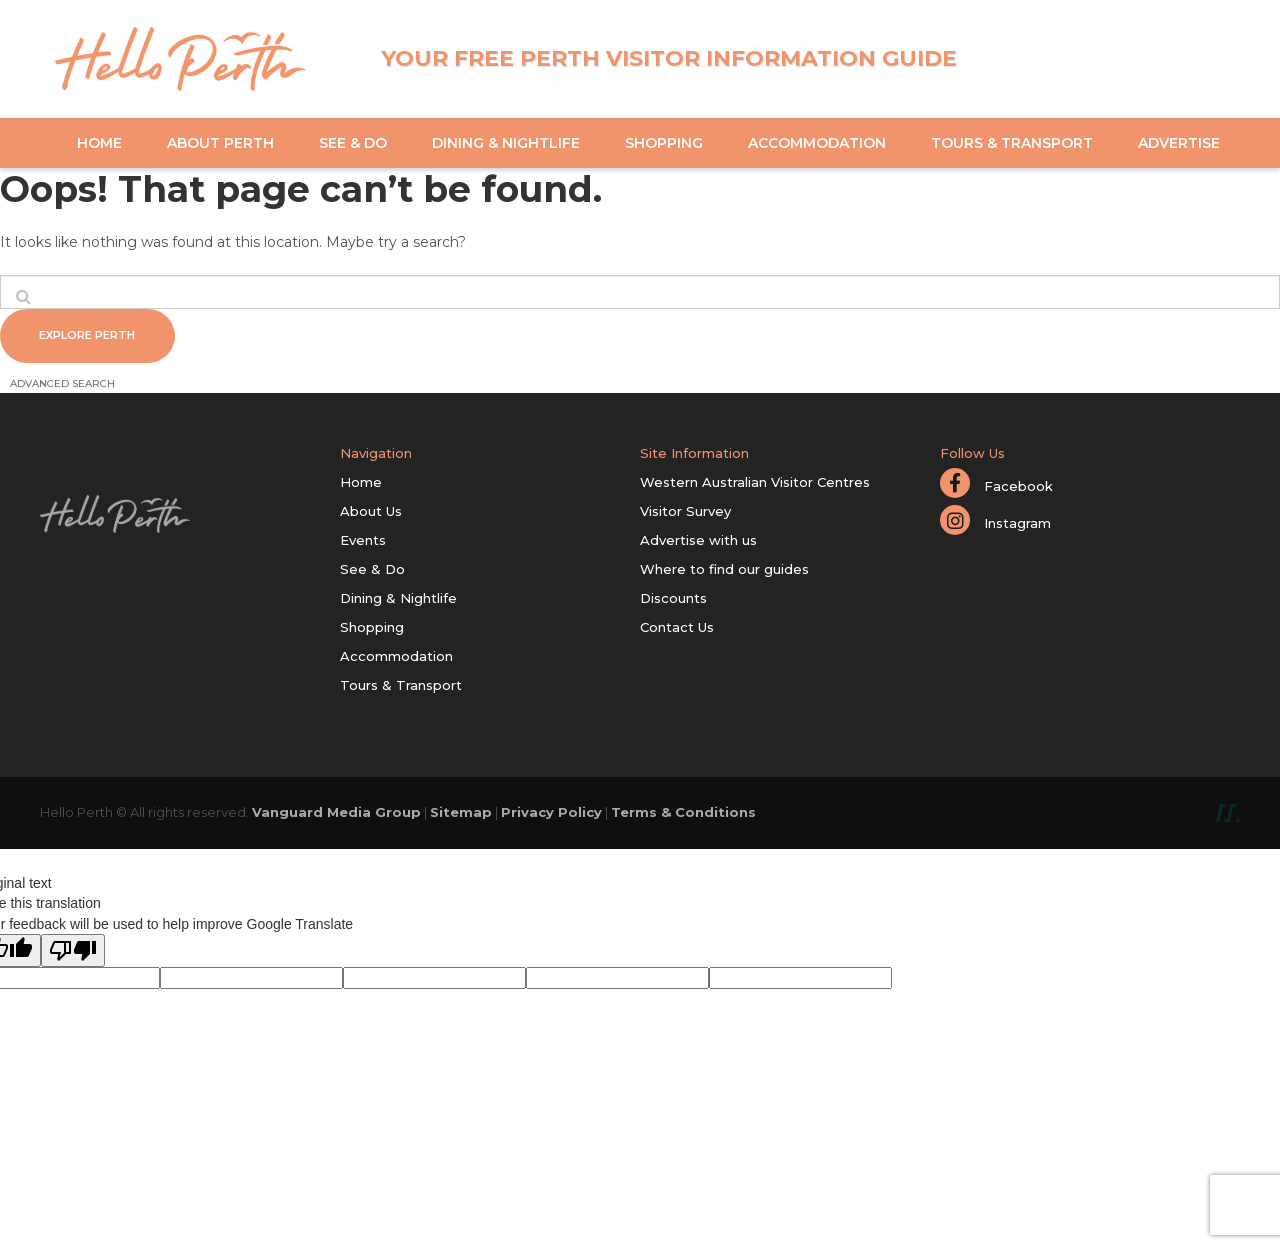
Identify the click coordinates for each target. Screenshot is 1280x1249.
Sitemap (461, 815)
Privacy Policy (551, 815)
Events (363, 543)
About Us (371, 514)
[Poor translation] (73, 954)
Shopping (664, 143)
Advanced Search (62, 386)
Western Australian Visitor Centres (755, 485)
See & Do (353, 143)
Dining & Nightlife (506, 143)
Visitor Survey (685, 514)
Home (99, 143)
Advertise (1179, 143)
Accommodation (817, 143)
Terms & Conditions (683, 815)
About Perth (220, 143)
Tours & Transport (1012, 143)
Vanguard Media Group (336, 815)
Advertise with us (698, 543)
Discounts (673, 601)
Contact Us (677, 630)
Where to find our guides (724, 572)
